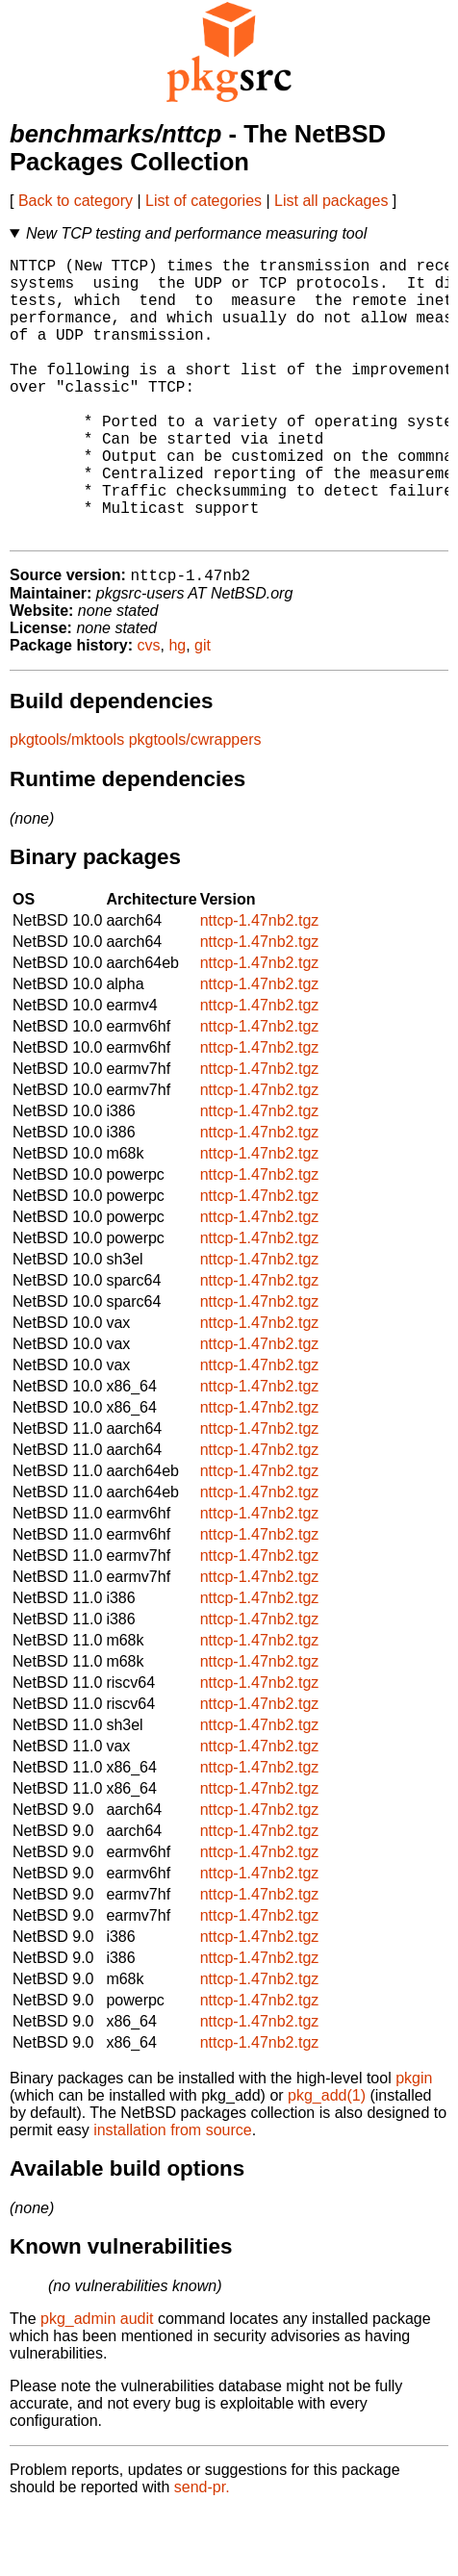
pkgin (413, 2142)
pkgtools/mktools (67, 804)
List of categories (203, 200)
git (202, 709)
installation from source (172, 2194)
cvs (149, 709)
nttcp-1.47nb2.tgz (259, 985)
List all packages (331, 200)
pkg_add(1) (327, 2160)
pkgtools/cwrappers (195, 804)
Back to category (75, 200)
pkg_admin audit (96, 2383)
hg (177, 709)
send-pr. (202, 2551)
